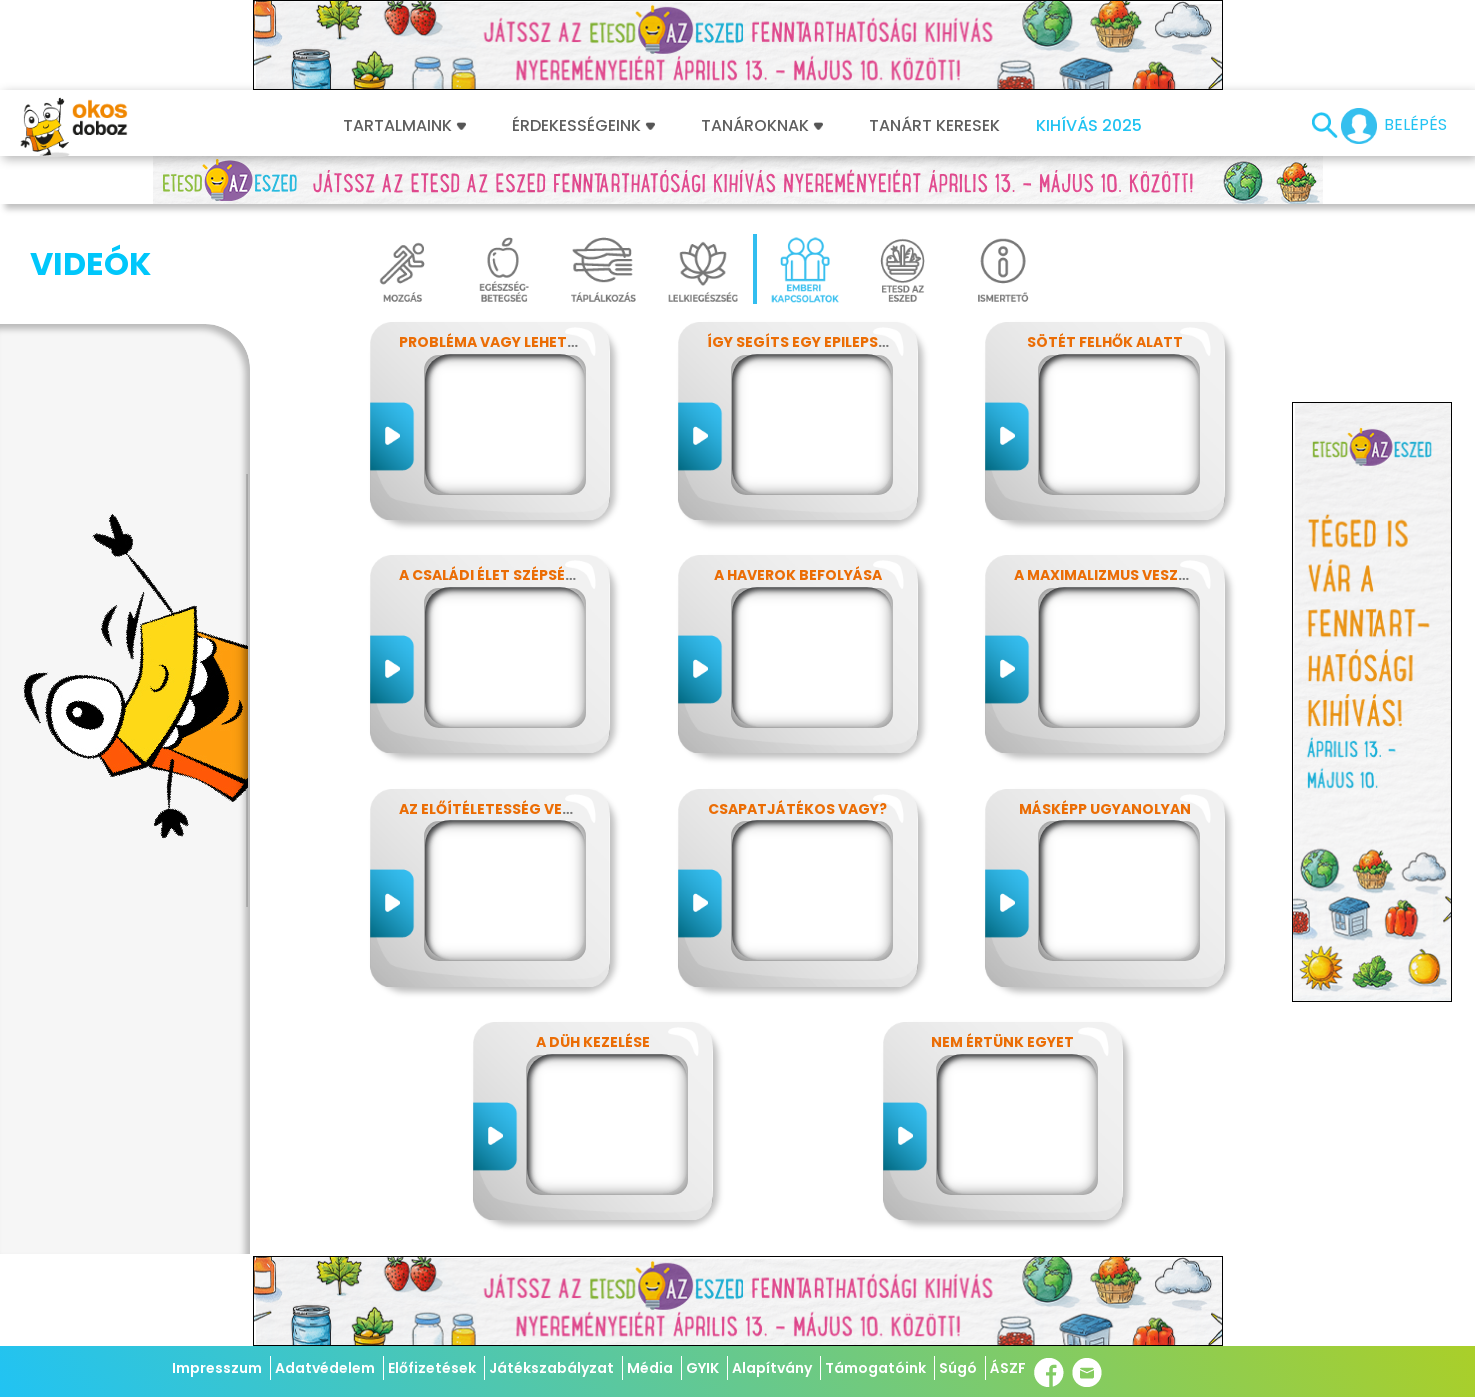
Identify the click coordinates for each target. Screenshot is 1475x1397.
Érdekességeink (583, 126)
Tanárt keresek (934, 126)
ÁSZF (1008, 1368)
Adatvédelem (325, 1368)
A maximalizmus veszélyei (1114, 575)
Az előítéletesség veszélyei (507, 809)
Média (650, 1368)
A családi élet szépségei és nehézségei (549, 575)
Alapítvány (772, 1368)
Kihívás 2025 (1089, 126)
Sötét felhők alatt (1105, 342)
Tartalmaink (404, 126)
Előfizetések (432, 1368)
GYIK (702, 1368)
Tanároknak (762, 126)
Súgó (958, 1368)
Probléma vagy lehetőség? (507, 342)
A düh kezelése (593, 1042)
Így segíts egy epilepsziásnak (824, 342)
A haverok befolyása (798, 575)
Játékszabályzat (551, 1368)
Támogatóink (875, 1368)
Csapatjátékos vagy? (797, 809)
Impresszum (217, 1368)
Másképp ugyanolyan (1105, 809)
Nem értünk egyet (1002, 1042)
